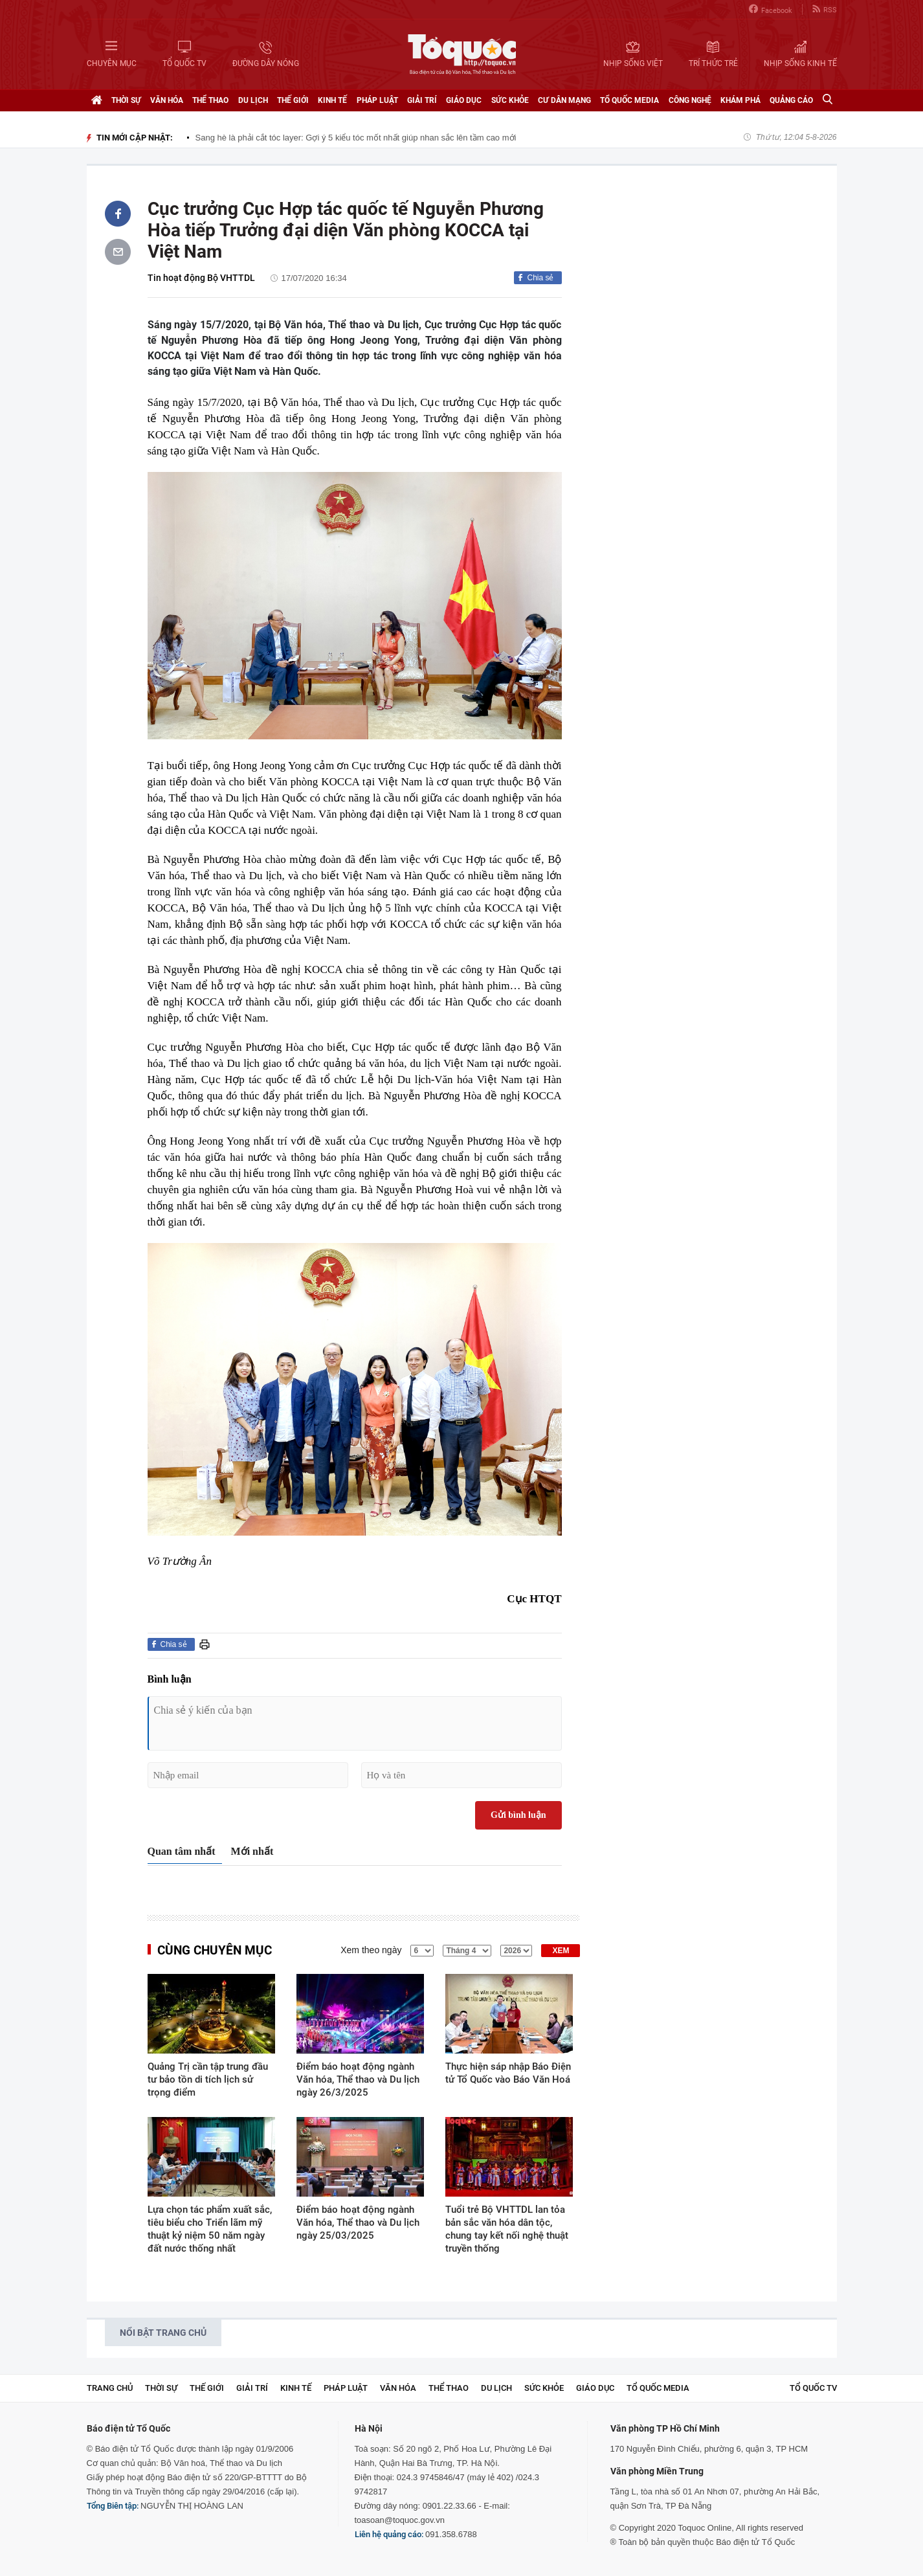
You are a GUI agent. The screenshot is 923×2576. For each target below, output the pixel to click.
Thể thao (210, 100)
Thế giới (293, 100)
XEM (560, 1950)
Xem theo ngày (370, 1950)
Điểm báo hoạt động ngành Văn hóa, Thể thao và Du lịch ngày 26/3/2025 (357, 2079)
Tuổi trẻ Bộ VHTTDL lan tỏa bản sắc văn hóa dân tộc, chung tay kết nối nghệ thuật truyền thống (506, 2229)
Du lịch (253, 100)
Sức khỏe (510, 100)
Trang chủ (110, 2388)
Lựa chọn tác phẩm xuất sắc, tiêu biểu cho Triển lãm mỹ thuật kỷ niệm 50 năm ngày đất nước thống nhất (210, 2229)
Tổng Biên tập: (113, 2506)
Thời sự (126, 100)
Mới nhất (252, 1851)
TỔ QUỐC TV (813, 2388)
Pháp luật (377, 100)
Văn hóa (166, 100)
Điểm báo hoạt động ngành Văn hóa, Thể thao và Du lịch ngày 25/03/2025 (357, 2222)
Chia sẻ (540, 277)
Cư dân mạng (564, 100)
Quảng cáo (791, 100)
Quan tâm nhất (182, 1851)
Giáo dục (464, 100)
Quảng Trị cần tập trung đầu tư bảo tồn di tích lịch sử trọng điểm (208, 2079)
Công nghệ (690, 100)
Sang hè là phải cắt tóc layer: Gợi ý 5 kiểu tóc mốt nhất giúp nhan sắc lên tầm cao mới (356, 137)
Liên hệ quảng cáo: (389, 2534)
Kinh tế (332, 100)
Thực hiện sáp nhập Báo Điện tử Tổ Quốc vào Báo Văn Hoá (508, 2073)
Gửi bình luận (518, 1815)
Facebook (770, 9)
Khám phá (740, 100)
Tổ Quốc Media (629, 100)
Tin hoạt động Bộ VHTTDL (201, 278)
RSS (824, 9)
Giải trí (422, 100)
